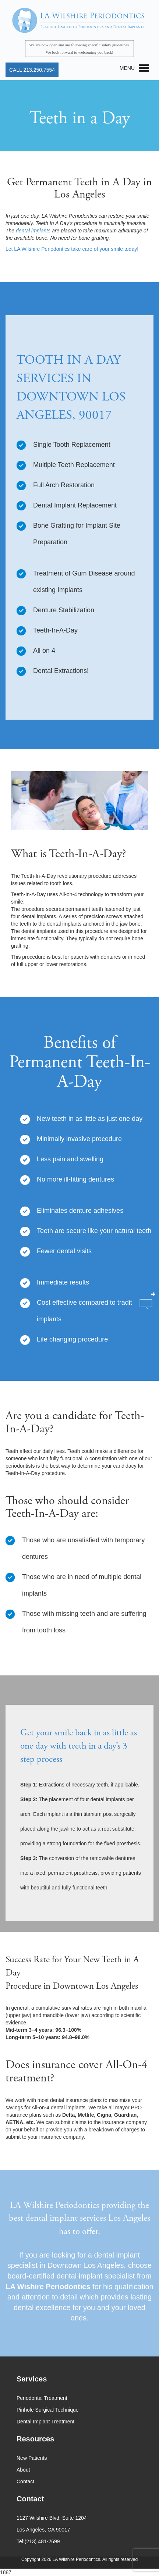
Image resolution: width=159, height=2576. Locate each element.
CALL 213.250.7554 (32, 70)
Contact (25, 2481)
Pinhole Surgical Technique (48, 2410)
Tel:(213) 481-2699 (38, 2541)
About (23, 2470)
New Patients (32, 2458)
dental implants (33, 231)
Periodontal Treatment (42, 2398)
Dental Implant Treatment (45, 2421)
